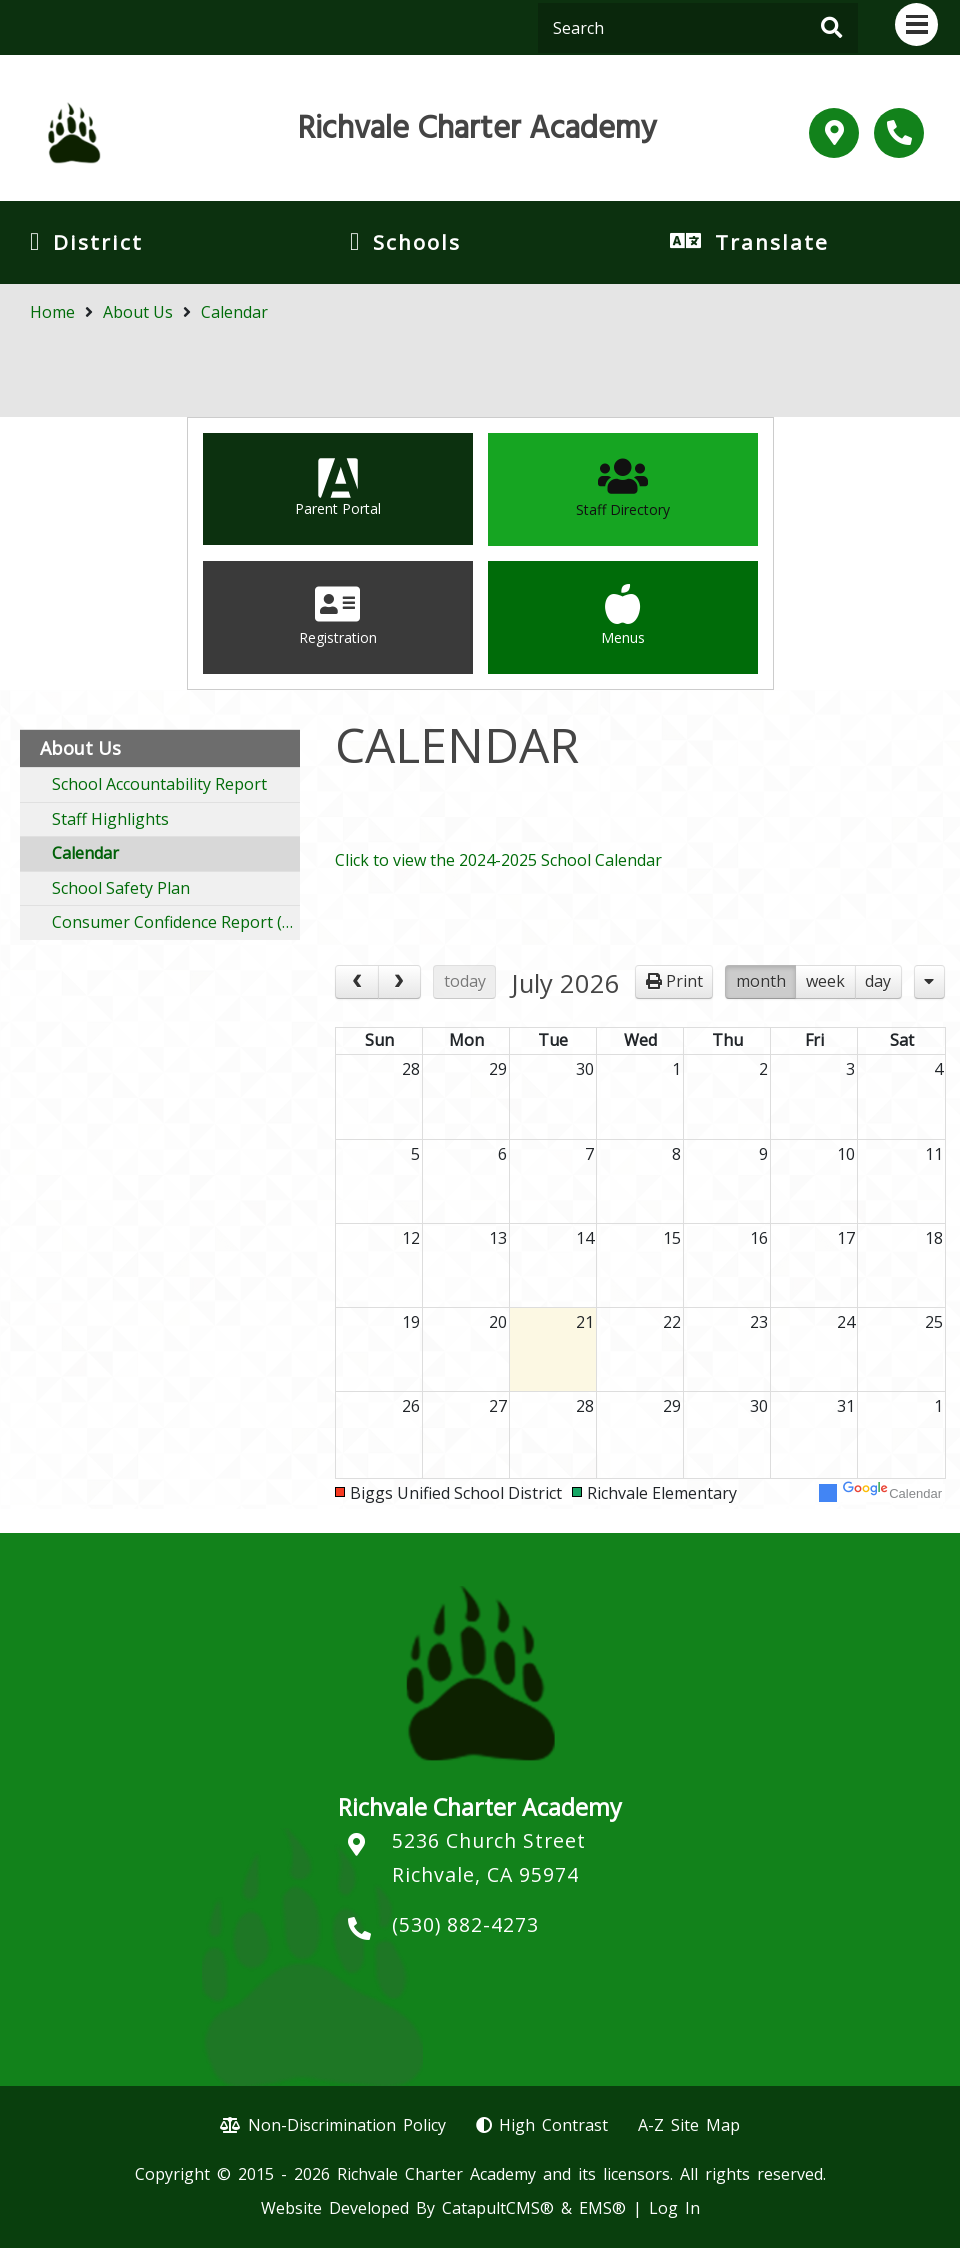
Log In (674, 2208)
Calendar (234, 312)
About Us (138, 312)
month (761, 981)
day (878, 981)
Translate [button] (772, 242)
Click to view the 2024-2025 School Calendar (498, 860)
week (825, 981)
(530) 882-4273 (465, 1924)
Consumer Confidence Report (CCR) (176, 922)
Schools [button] (417, 242)
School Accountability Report (159, 784)
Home (52, 312)
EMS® (602, 2208)
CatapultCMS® (498, 2208)
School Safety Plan (121, 888)
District (98, 242)
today (465, 981)
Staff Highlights (110, 819)
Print (684, 981)
